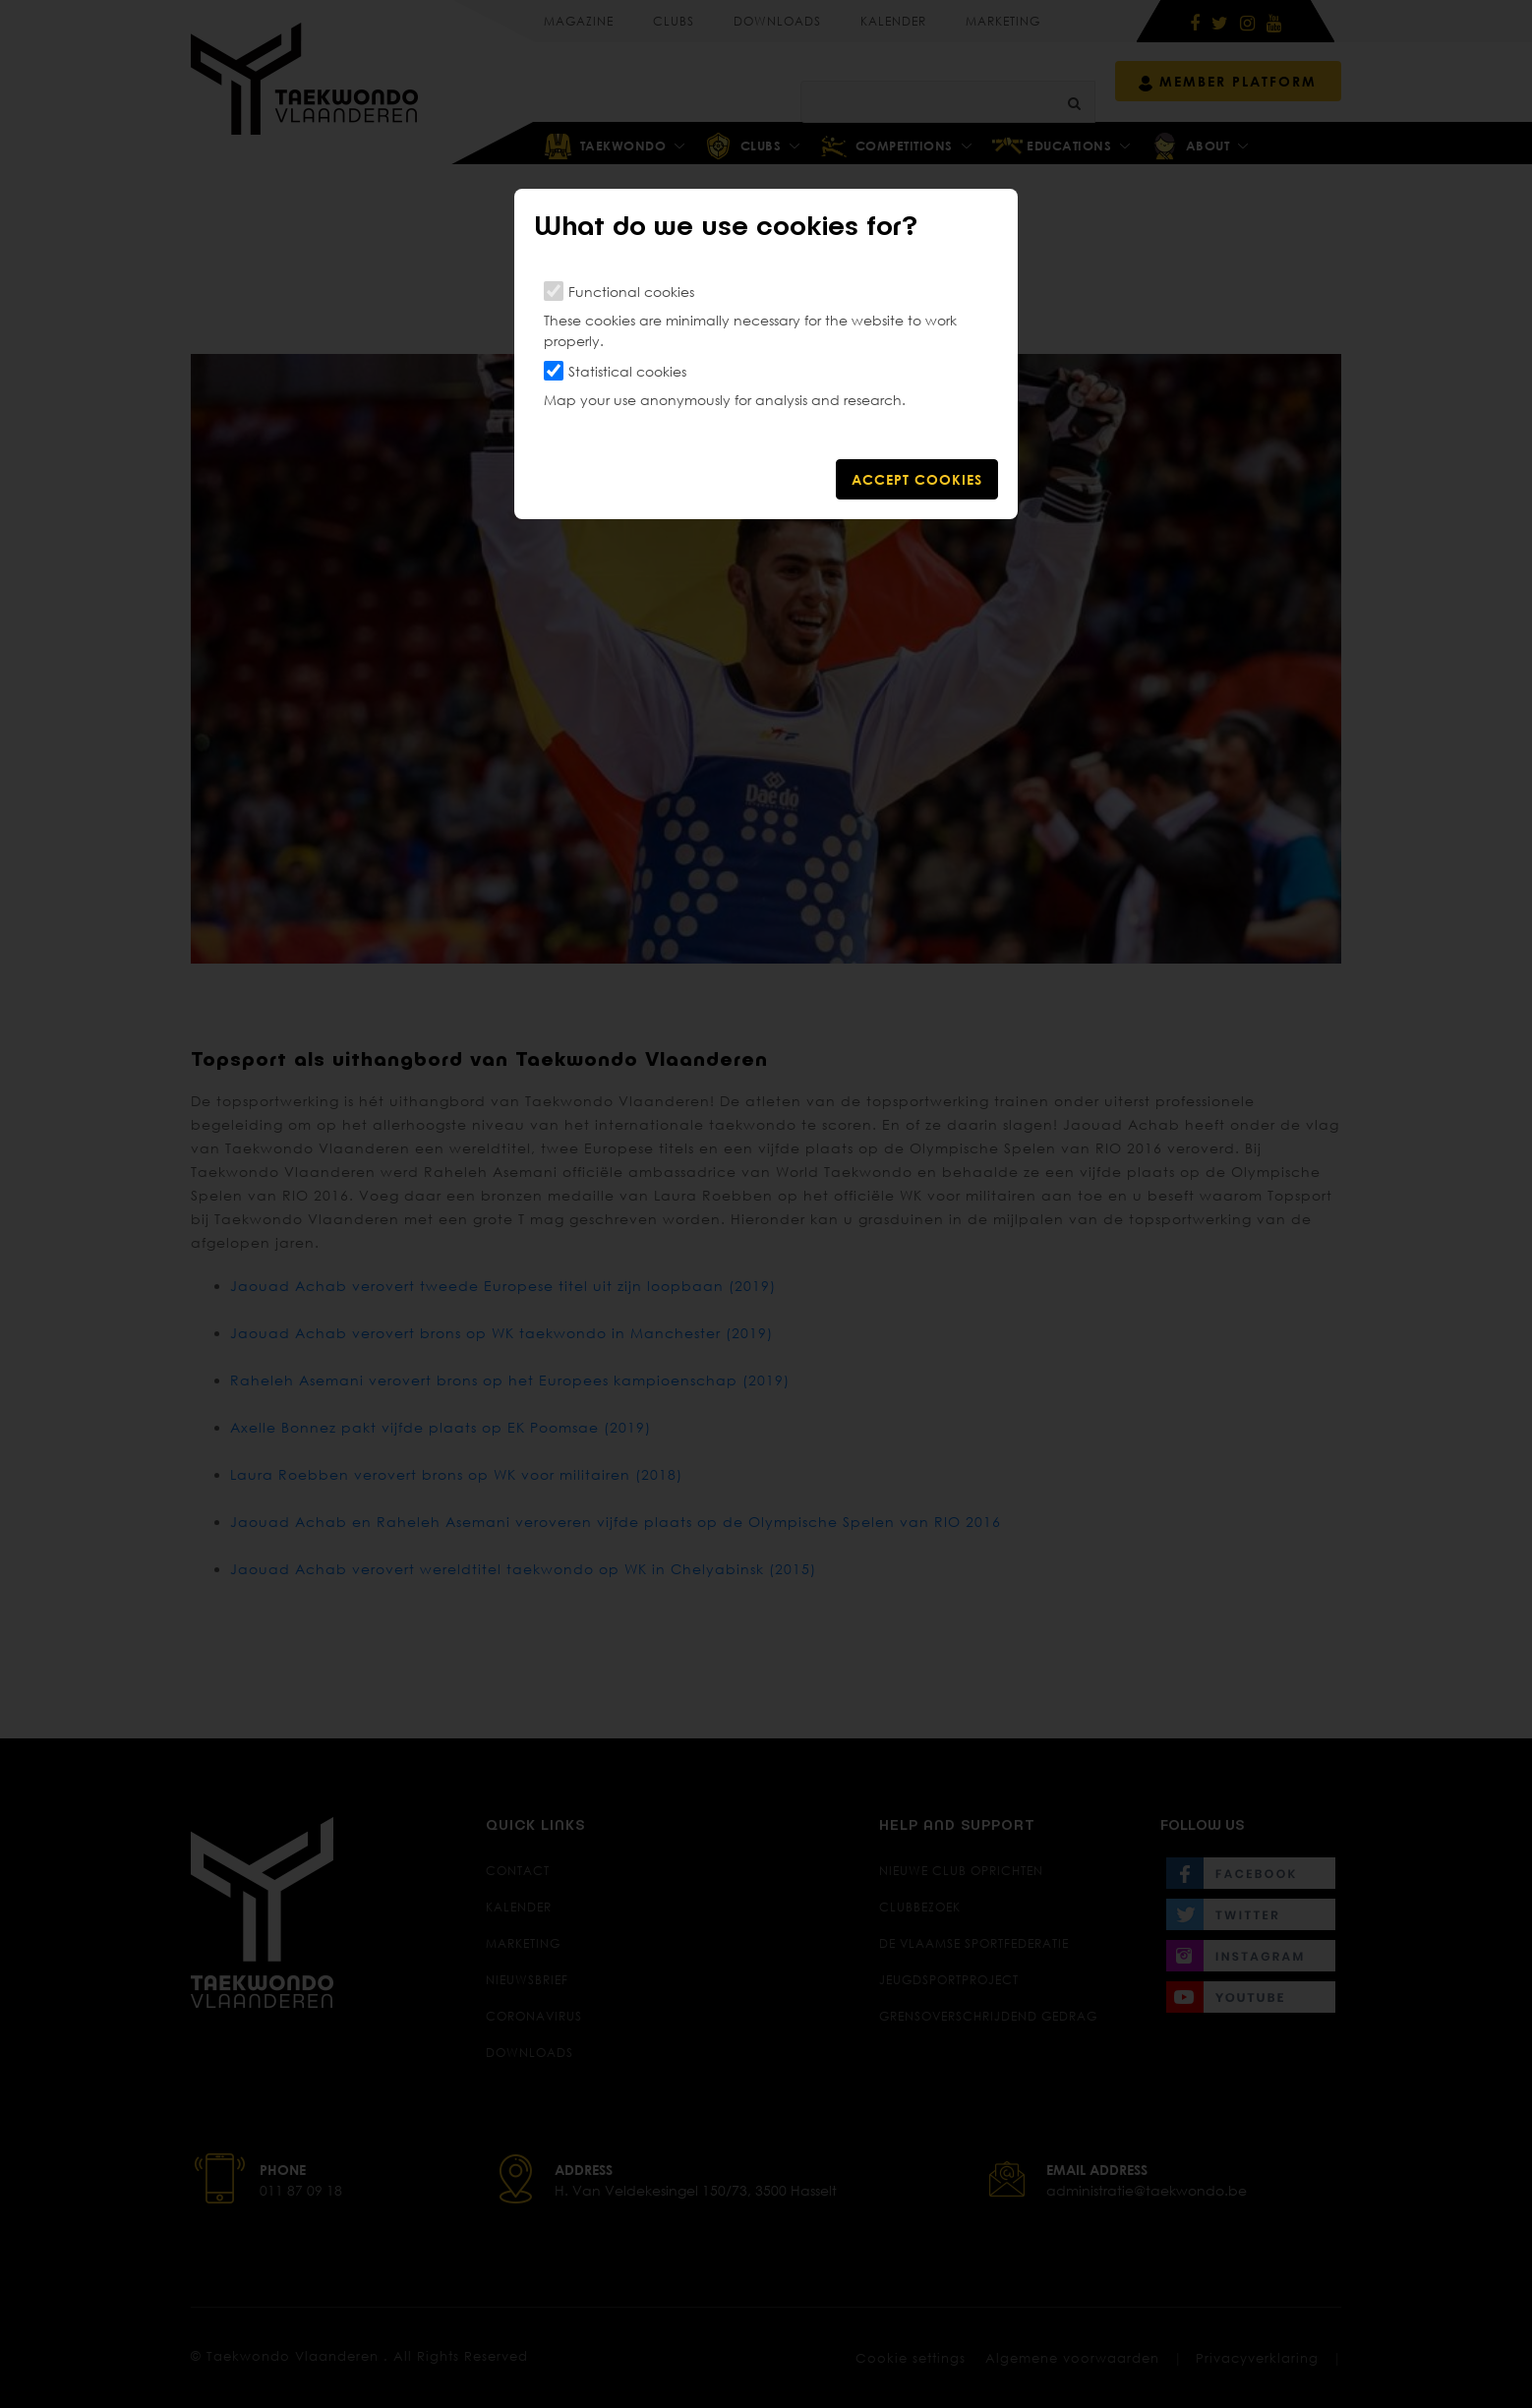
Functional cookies (631, 291)
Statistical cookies (627, 371)
